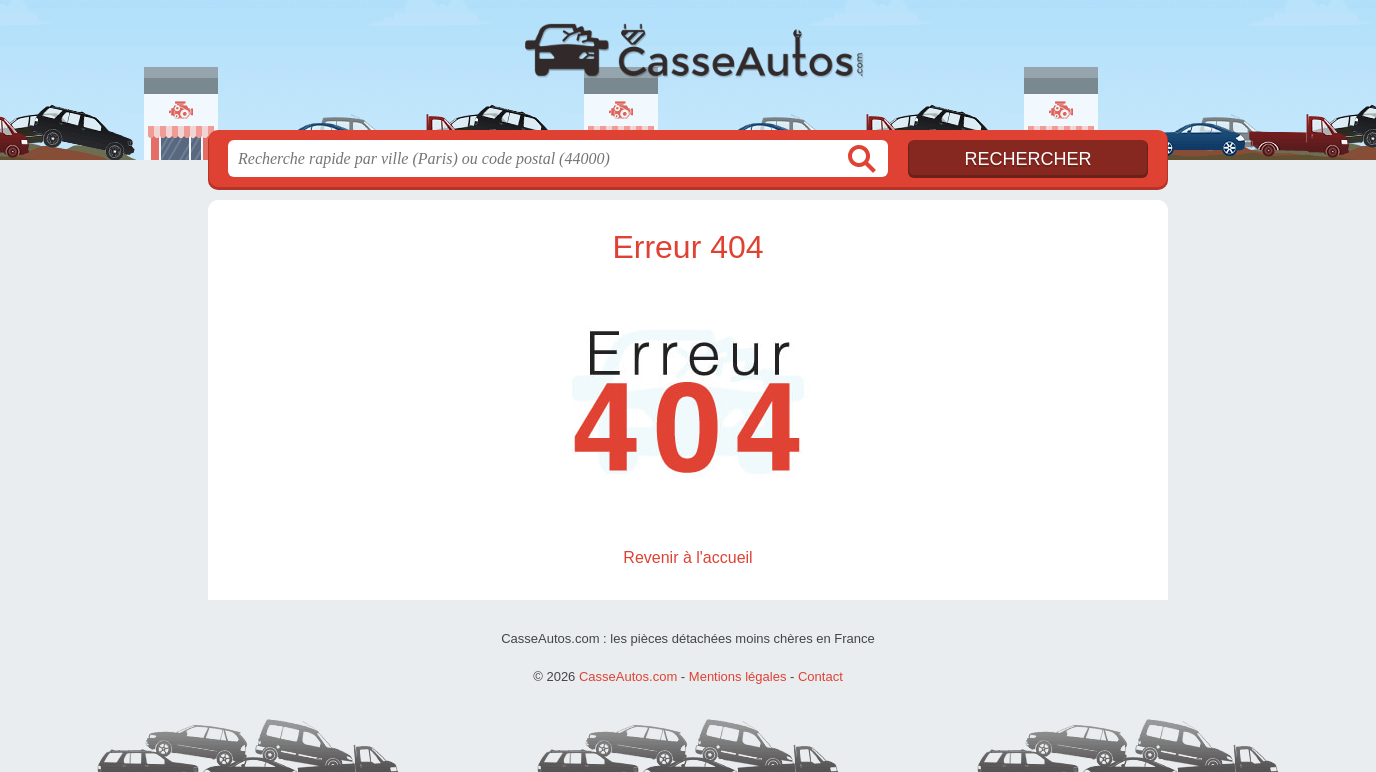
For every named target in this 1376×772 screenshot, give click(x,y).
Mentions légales (738, 676)
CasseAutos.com (688, 71)
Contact (820, 676)
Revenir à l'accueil (687, 557)
